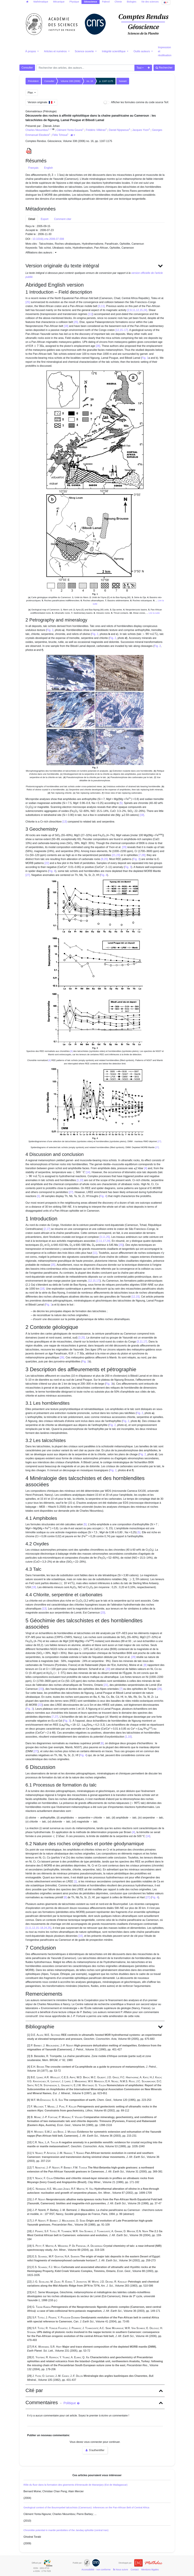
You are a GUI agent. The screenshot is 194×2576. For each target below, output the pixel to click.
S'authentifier (95, 2450)
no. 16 (90, 81)
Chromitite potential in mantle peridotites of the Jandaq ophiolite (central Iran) (66, 2530)
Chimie (118, 1)
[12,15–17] (121, 330)
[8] (145, 1665)
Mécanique (59, 1)
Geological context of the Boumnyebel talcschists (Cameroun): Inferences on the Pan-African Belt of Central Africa (86, 2507)
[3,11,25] (104, 1237)
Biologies (131, 1)
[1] (38, 1196)
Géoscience (90, 1)
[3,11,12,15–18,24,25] (38, 1927)
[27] (28, 875)
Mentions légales (150, 2569)
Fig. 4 (52, 871)
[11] (90, 314)
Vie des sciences (150, 1)
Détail (31, 219)
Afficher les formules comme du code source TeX (136, 102)
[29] (124, 847)
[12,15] (135, 1296)
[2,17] (47, 1229)
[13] (64, 821)
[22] (46, 863)
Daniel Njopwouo (119, 130)
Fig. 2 (50, 630)
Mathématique (40, 1)
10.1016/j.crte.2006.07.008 (48, 239)
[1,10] (80, 1180)
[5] (120, 803)
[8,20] (104, 859)
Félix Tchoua (59, 135)
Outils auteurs (142, 51)
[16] (80, 1935)
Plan (31, 92)
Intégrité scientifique (114, 51)
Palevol (106, 1)
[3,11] (101, 306)
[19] (142, 815)
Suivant (123, 81)
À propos (31, 51)
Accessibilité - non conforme (96, 2569)
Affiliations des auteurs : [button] (41, 252)
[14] (88, 1172)
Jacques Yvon (140, 130)
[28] (159, 1688)
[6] (71, 1051)
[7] (120, 1688)
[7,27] (55, 1716)
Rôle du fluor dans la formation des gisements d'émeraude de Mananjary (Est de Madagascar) (76, 2484)
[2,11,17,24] (103, 1240)
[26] (98, 345)
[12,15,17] (94, 1280)
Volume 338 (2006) (70, 81)
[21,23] (116, 855)
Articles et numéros (55, 51)
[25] (28, 302)
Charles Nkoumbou (37, 130)
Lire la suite (154, 613)
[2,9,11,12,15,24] (137, 310)
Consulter (27, 67)
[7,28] (142, 855)
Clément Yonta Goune (69, 130)
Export (44, 219)
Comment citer (62, 219)
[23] (103, 1612)
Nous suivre (120, 2569)
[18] (66, 326)
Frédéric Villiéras (96, 130)
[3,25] (81, 1337)
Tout (138, 67)
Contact (135, 2569)
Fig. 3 (136, 859)
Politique (71, 2403)
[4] (145, 1168)
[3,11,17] (142, 1341)
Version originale (40, 102)
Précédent (33, 81)
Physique (74, 1)
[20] (108, 1669)
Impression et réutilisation (164, 51)
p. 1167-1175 (106, 81)
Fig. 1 (145, 357)
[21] (106, 1684)
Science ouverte (85, 51)
